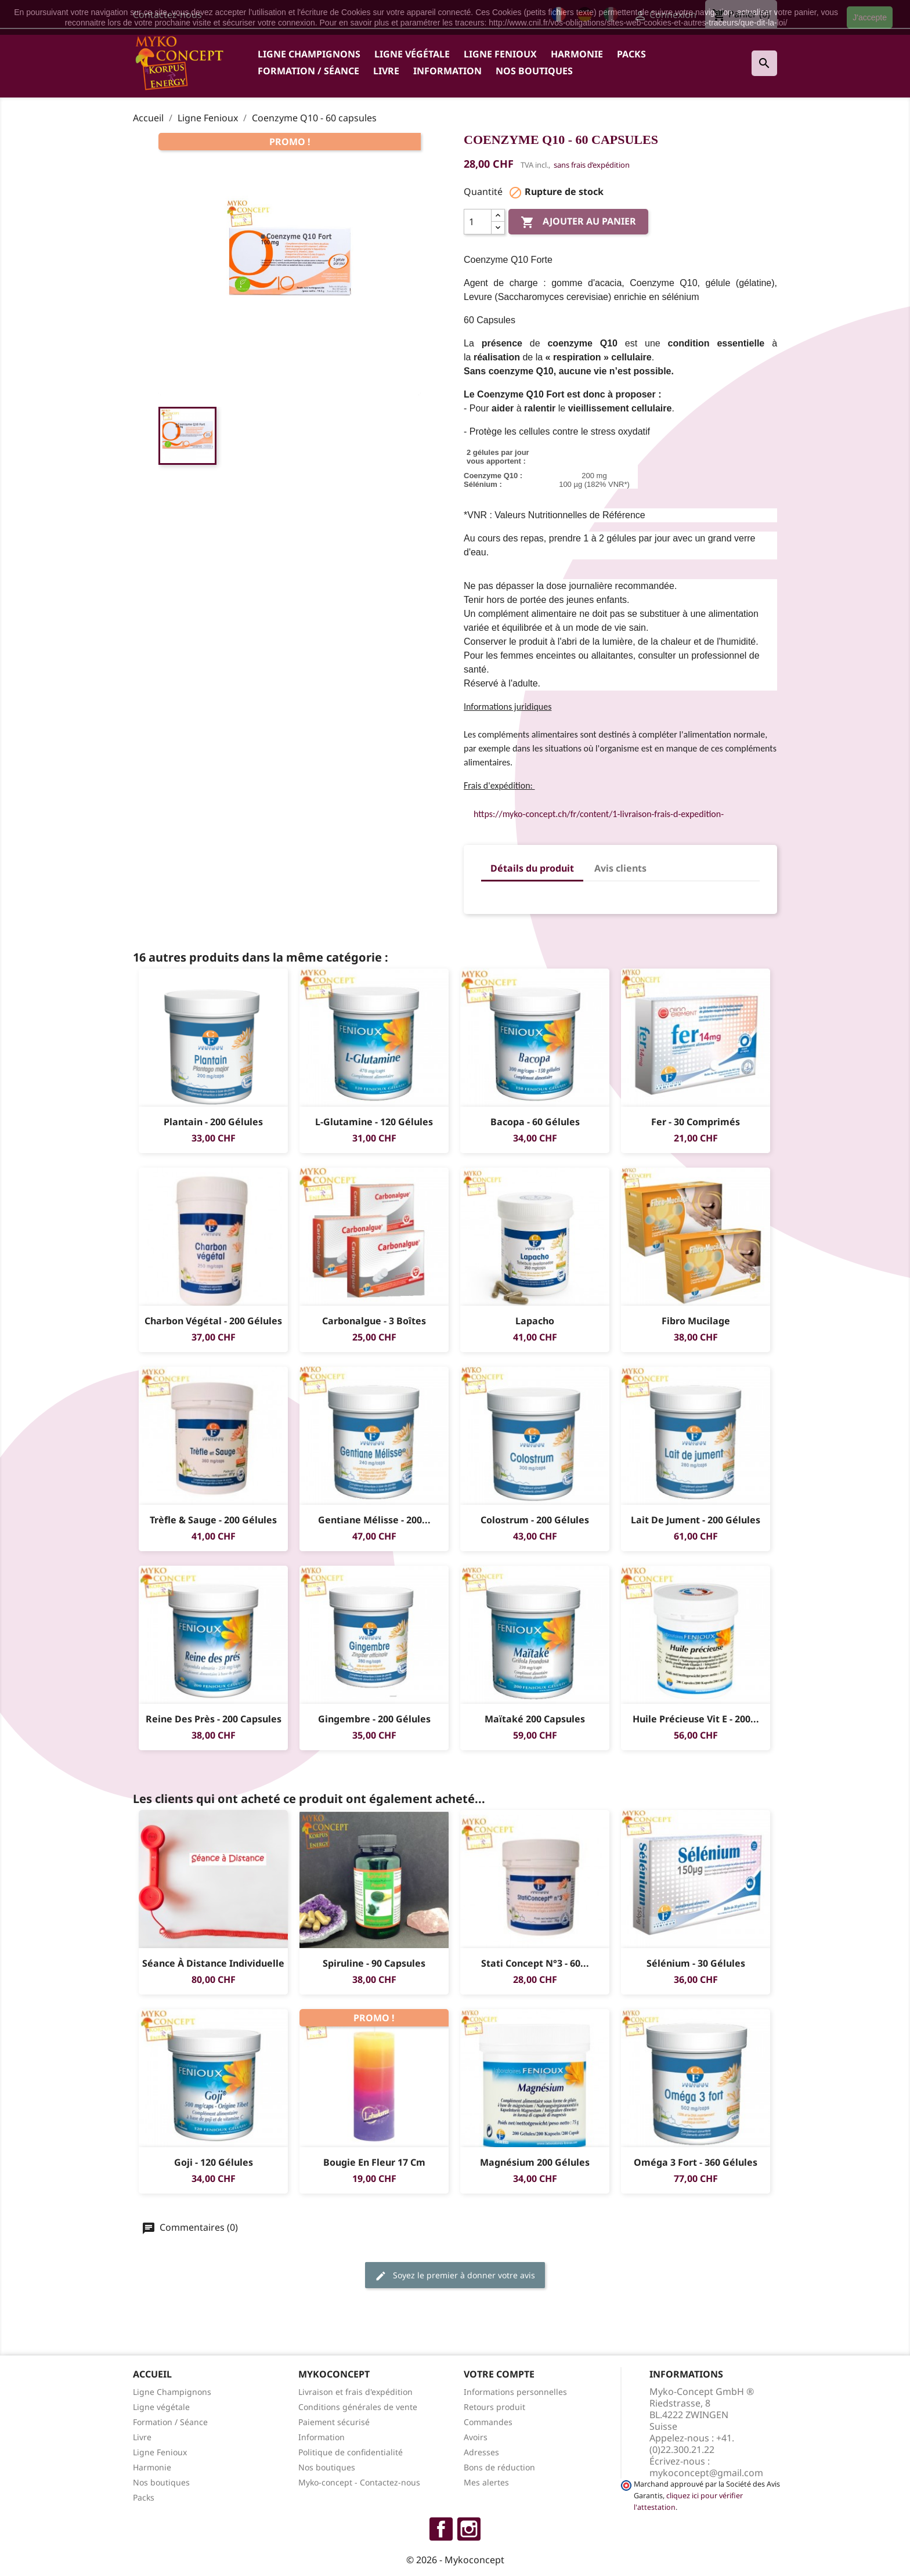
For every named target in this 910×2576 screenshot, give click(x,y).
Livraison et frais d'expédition (355, 2391)
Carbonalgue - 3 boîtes (374, 1320)
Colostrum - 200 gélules (535, 1519)
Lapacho (534, 1320)
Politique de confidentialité (350, 2452)
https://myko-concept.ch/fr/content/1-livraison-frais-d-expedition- (599, 813)
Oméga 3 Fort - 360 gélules (695, 2162)
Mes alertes (486, 2482)
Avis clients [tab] (620, 868)
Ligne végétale (412, 54)
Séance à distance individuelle (213, 1963)
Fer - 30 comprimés (695, 1121)
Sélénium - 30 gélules (696, 1963)
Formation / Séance (308, 70)
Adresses (481, 2452)
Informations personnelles (515, 2391)
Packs (631, 54)
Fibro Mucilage (696, 1320)
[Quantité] (478, 221)
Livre (386, 70)
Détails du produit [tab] (532, 868)
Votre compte (499, 2374)
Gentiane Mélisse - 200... (374, 1519)
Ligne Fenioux (500, 54)
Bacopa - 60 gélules (535, 1121)
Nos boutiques (534, 70)
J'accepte (870, 17)
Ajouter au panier (578, 222)
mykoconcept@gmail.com (706, 2472)
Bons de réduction (499, 2467)
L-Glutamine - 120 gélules (374, 1121)
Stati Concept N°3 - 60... (535, 1963)
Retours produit (494, 2406)
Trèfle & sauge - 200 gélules (213, 1519)
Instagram (469, 2529)
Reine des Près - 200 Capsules (213, 1718)
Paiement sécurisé (334, 2421)
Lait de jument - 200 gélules (695, 1519)
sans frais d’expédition (592, 165)
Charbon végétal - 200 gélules (213, 1320)
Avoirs (476, 2437)
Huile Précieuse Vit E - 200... (696, 1718)
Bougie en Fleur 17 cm (374, 2162)
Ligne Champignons (309, 54)
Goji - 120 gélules (213, 2162)
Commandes (488, 2421)
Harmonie (577, 54)
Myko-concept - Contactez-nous (359, 2482)
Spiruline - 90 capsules (374, 1963)
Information (447, 70)
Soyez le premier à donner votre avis (455, 2276)
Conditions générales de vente (357, 2406)
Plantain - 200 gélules (213, 1121)
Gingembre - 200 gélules (374, 1718)
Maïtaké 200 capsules (535, 1718)
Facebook (441, 2529)
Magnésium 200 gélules (535, 2162)
